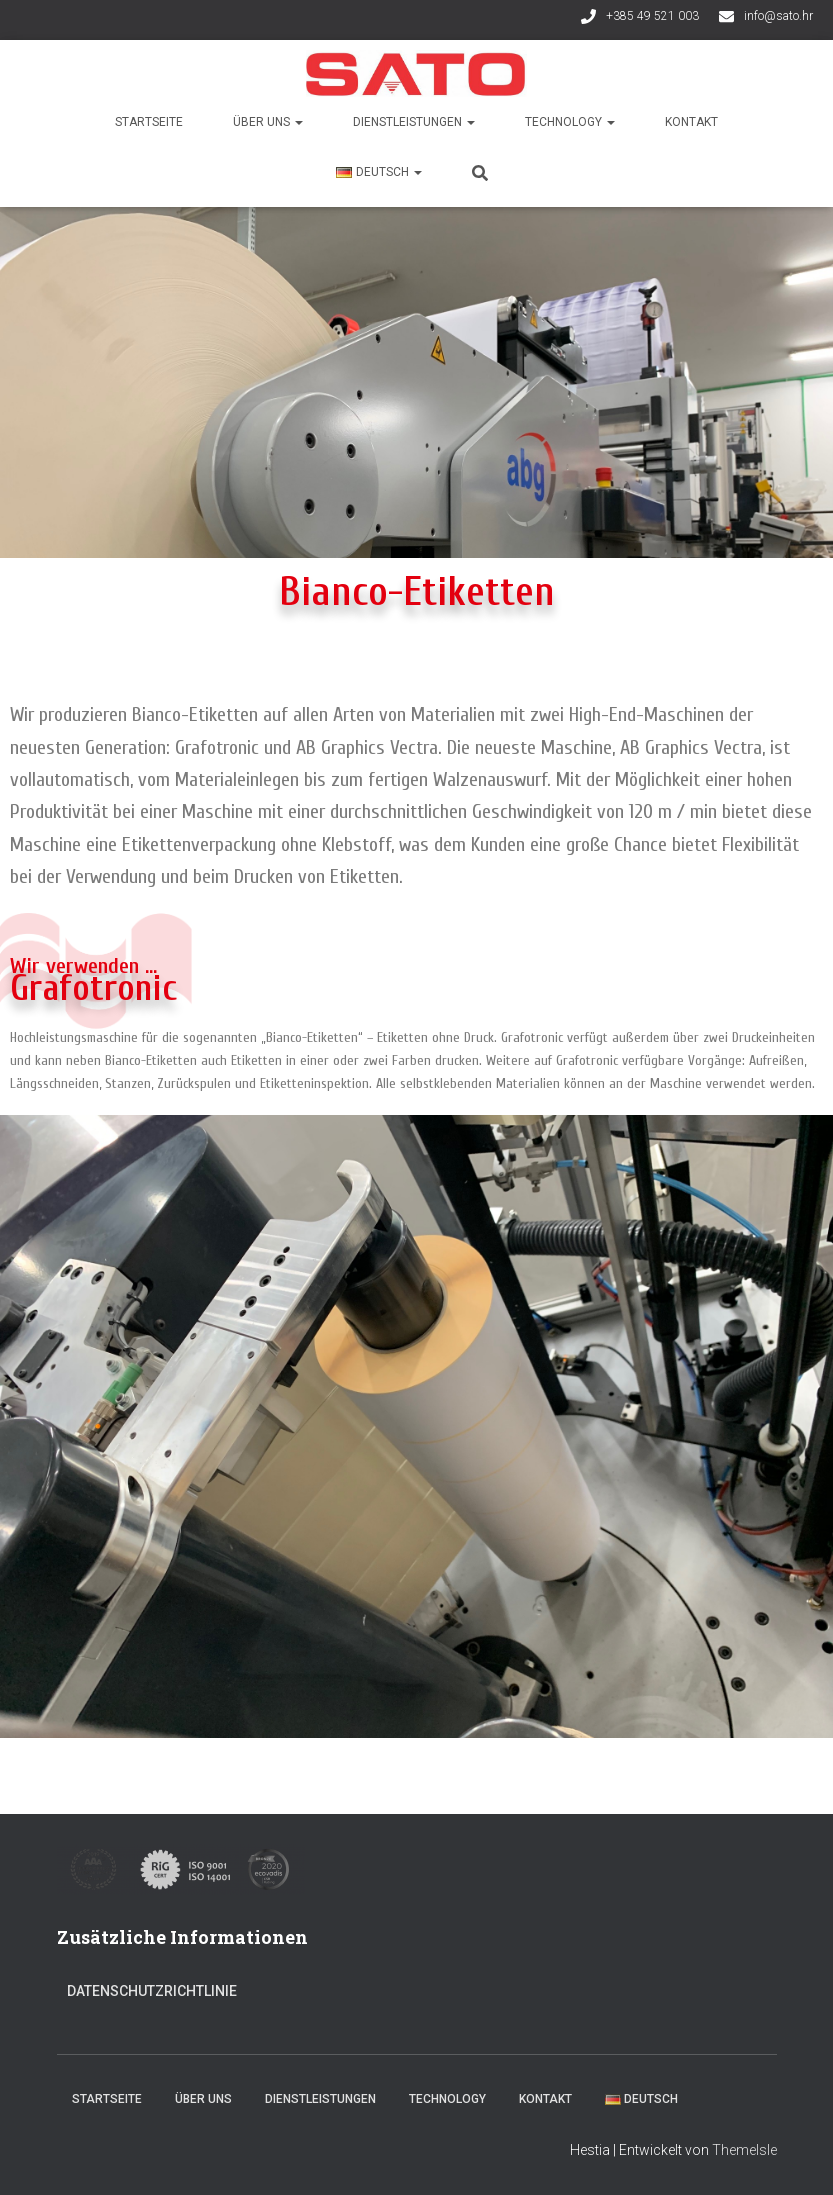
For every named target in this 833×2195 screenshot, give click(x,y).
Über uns (268, 122)
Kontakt (691, 122)
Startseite (149, 122)
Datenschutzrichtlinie (152, 1991)
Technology (570, 122)
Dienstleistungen (414, 122)
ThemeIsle (744, 2150)
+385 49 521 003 (652, 16)
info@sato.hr (778, 16)
